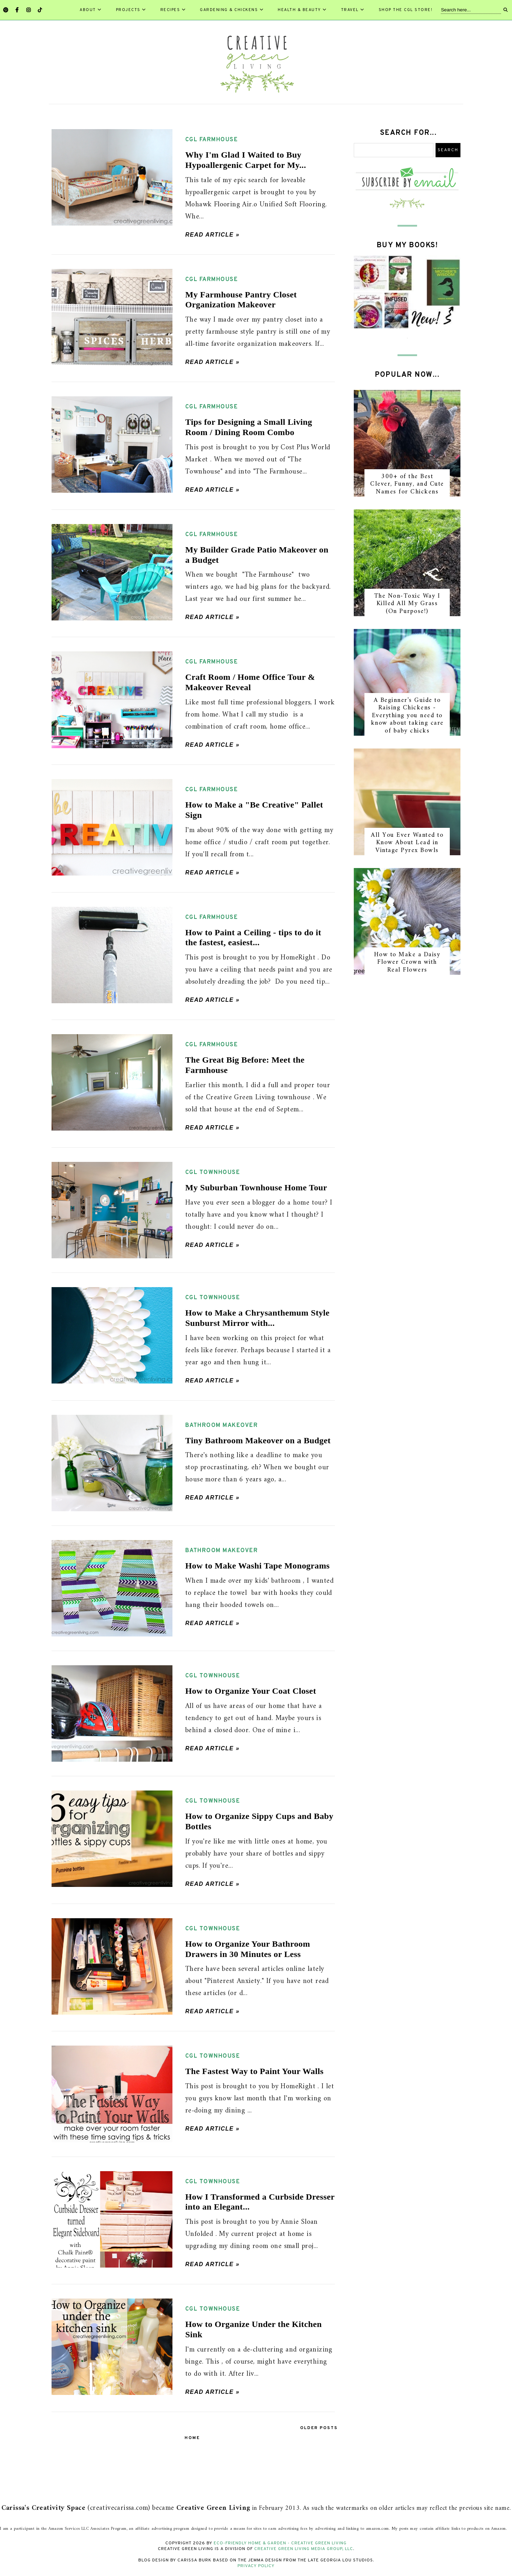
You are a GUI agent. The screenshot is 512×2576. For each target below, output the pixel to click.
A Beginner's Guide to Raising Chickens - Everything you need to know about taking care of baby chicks (407, 715)
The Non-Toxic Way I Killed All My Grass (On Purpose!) (407, 604)
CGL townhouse (212, 1172)
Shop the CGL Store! (406, 9)
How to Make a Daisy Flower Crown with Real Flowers (407, 962)
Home (192, 2438)
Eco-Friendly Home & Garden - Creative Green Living (280, 2543)
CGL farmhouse (211, 139)
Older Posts (319, 2428)
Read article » (212, 235)
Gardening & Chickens (231, 9)
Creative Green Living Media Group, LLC (303, 2549)
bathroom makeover (221, 1425)
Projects (131, 9)
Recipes (173, 9)
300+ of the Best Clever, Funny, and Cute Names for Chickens (407, 484)
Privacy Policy (256, 2566)
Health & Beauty (302, 9)
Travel (352, 9)
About (91, 9)
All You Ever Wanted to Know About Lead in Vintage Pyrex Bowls (407, 843)
